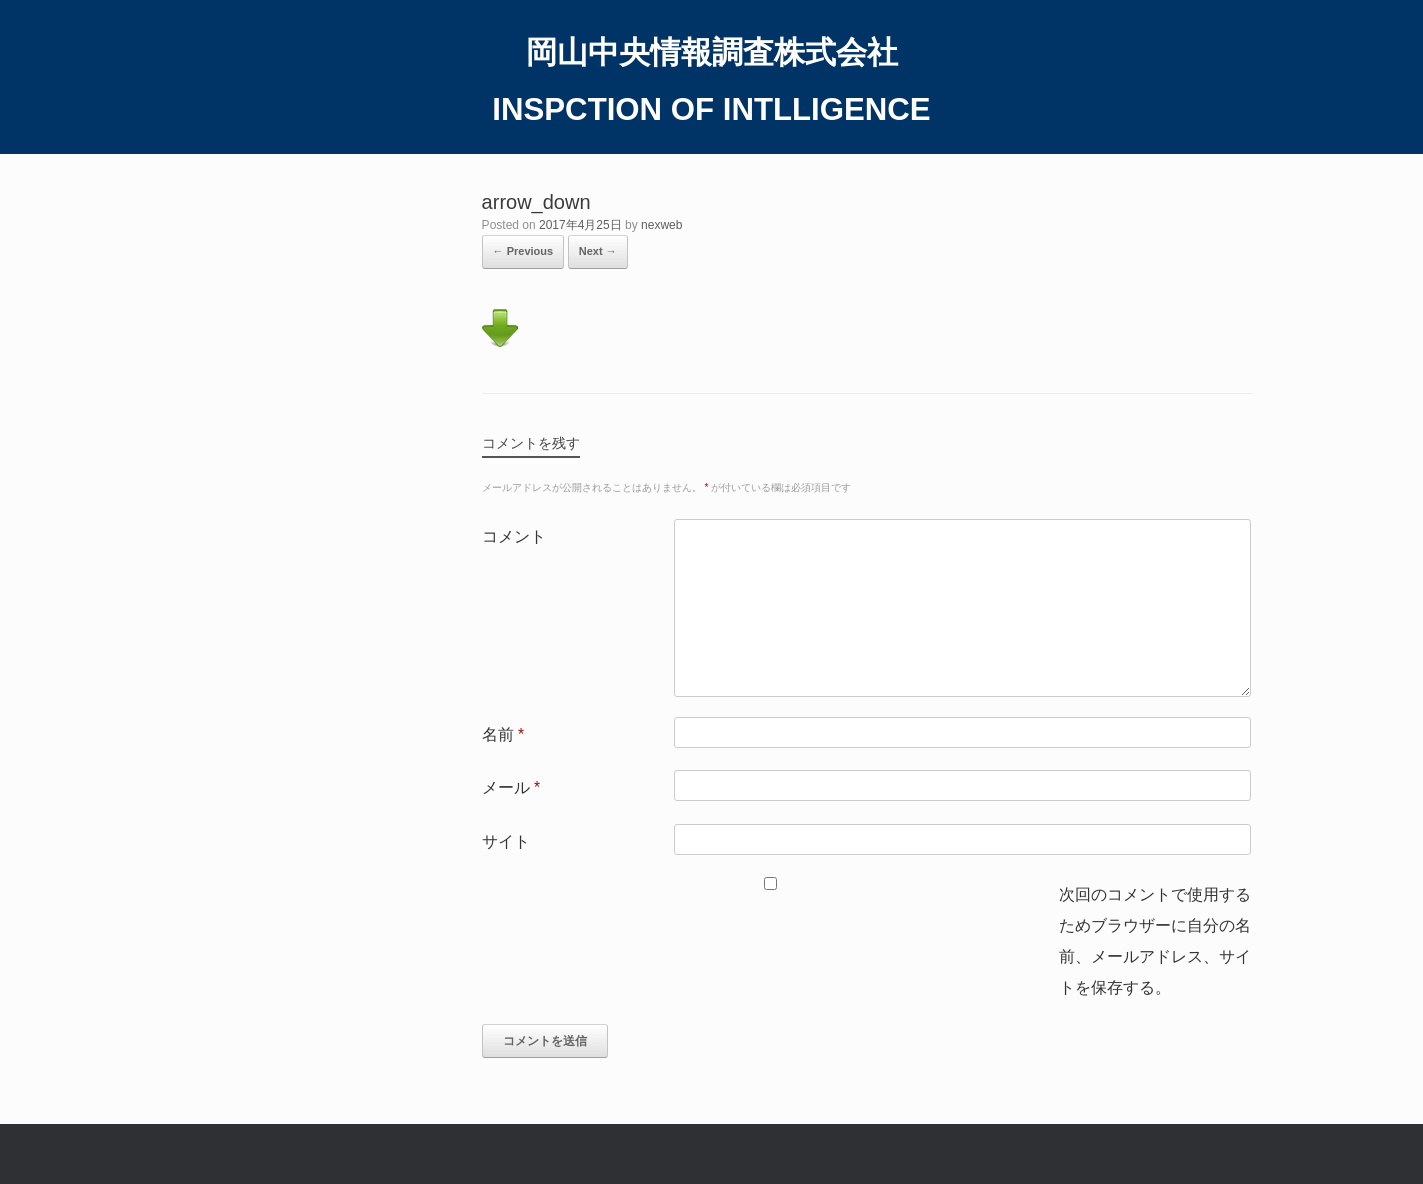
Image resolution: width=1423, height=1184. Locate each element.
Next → (598, 251)
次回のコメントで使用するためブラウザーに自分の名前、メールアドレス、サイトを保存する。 (1155, 941)
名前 (503, 734)
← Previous (523, 251)
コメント (514, 536)
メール (511, 787)
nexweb (661, 225)
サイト (506, 841)
